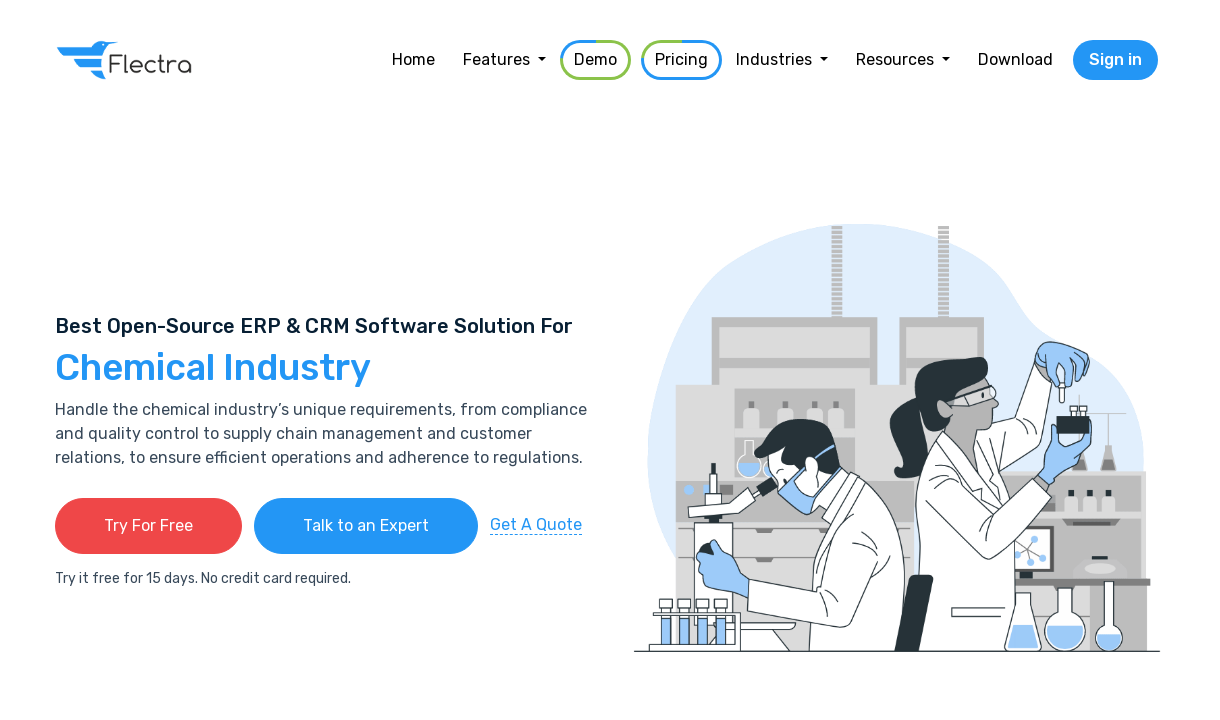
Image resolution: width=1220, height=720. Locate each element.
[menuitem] (413, 60)
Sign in (1115, 59)
